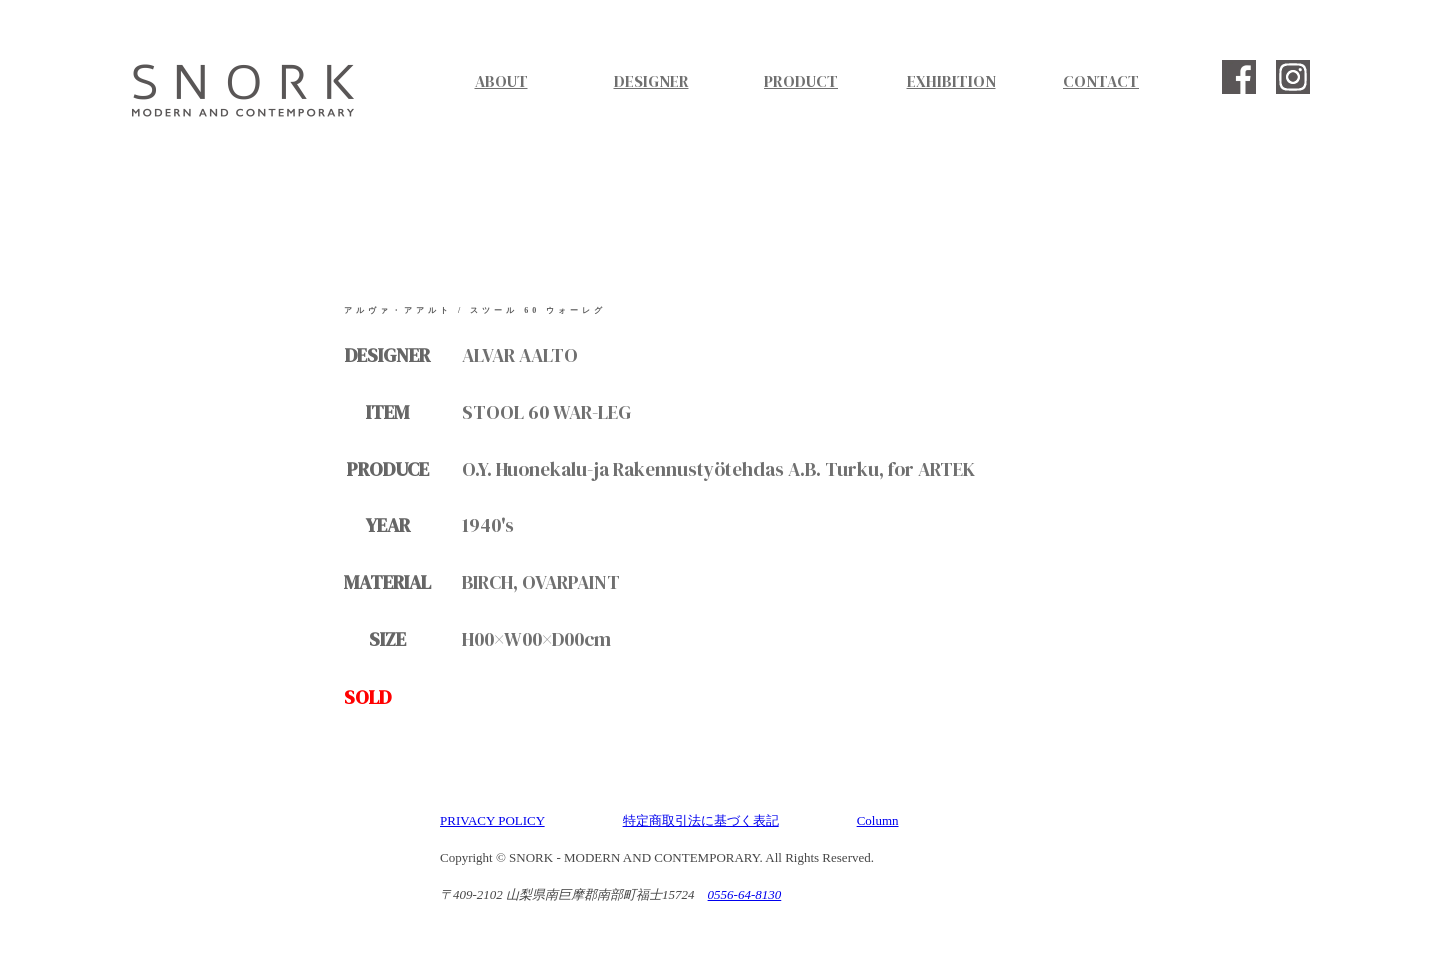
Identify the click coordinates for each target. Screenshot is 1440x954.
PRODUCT (801, 81)
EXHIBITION (951, 81)
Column (878, 820)
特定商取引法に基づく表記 (701, 820)
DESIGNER (651, 81)
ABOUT (501, 81)
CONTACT (1101, 81)
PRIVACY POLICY (492, 820)
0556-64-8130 (745, 894)
